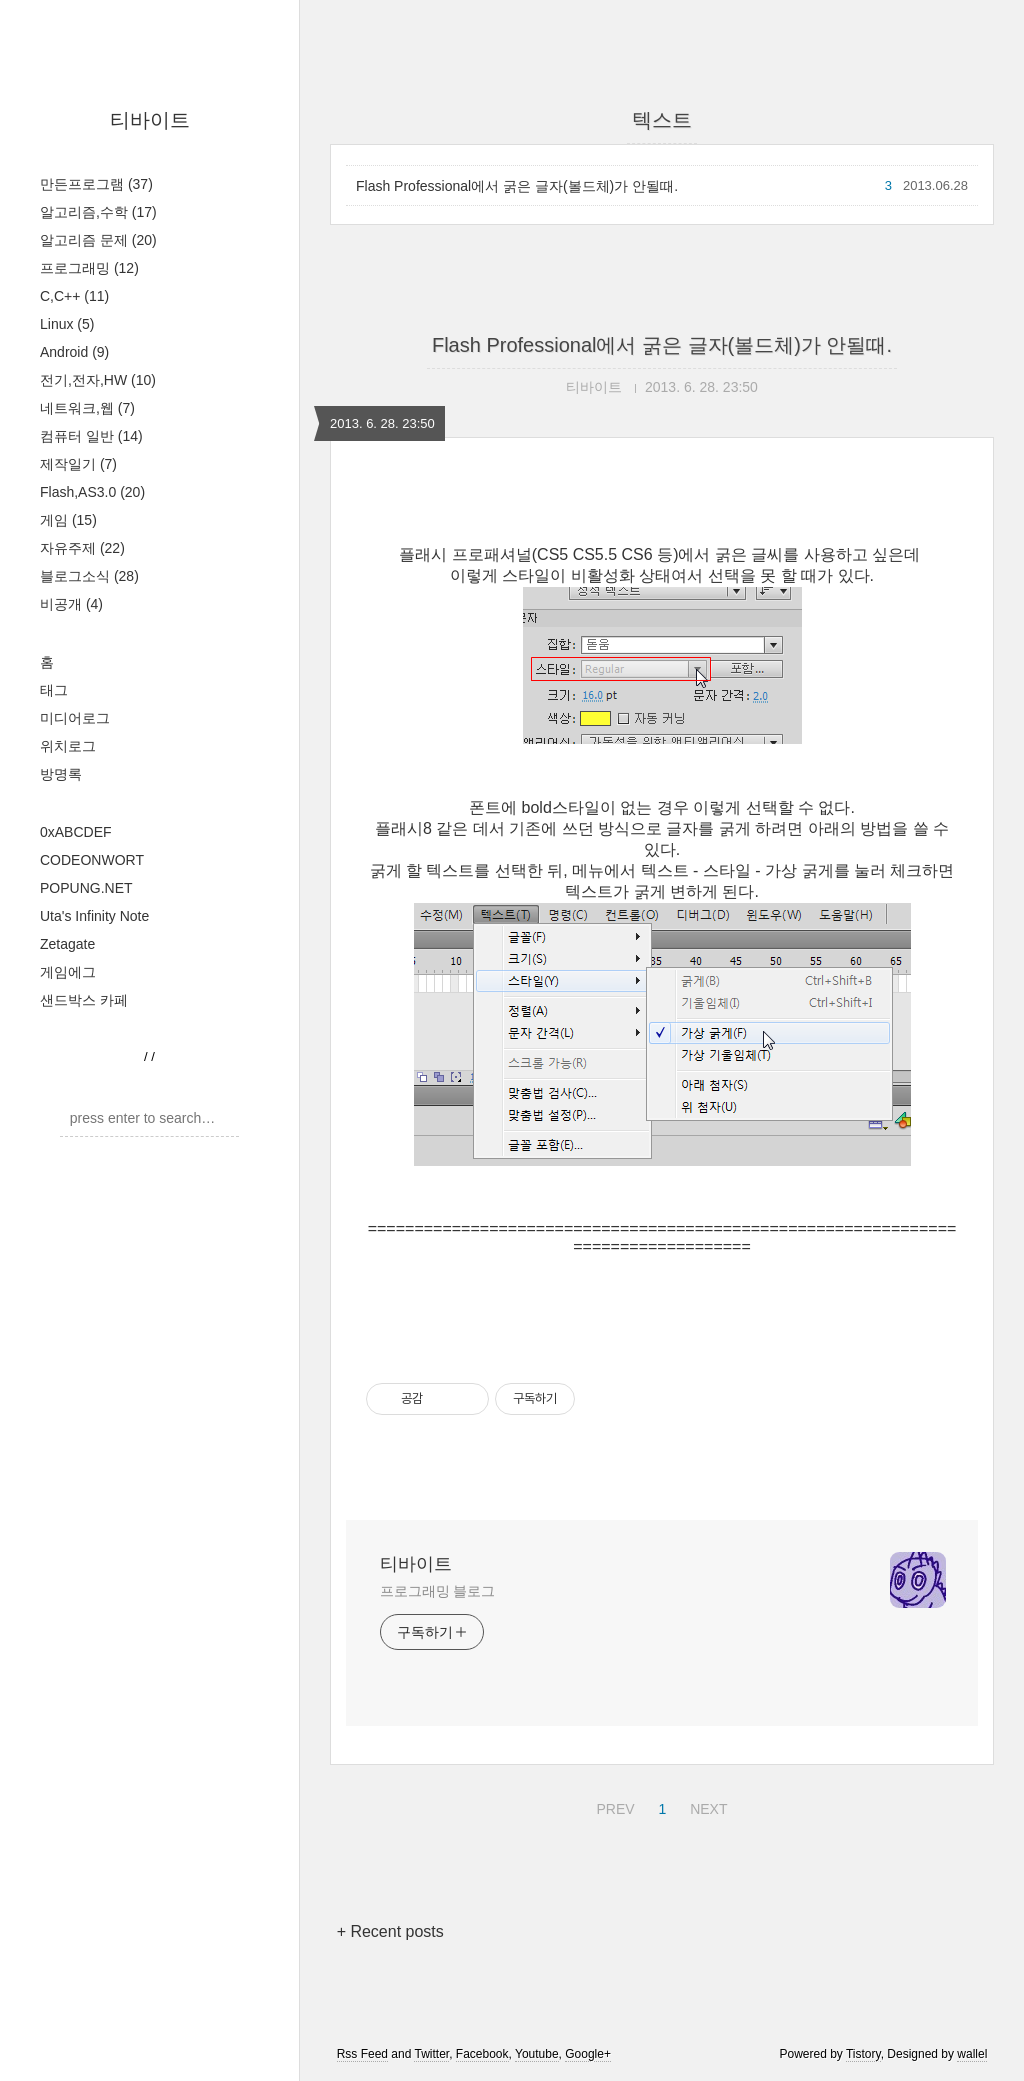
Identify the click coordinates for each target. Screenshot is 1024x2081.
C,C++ (74, 296)
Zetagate (67, 944)
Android (74, 352)
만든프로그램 (96, 184)
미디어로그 (75, 718)
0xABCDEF (76, 832)
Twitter (431, 2054)
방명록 (61, 774)
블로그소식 (89, 576)
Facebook (482, 2054)
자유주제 (82, 548)
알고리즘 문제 (98, 240)
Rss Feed (362, 2054)
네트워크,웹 (87, 408)
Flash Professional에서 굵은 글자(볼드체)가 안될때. (517, 186)
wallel (972, 2054)
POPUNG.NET (86, 888)
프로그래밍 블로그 (437, 1591)
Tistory (863, 2054)
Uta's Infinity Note (94, 916)
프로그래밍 (89, 268)
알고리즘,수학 (98, 212)
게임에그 (68, 972)
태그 (54, 690)
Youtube (537, 2054)
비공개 (71, 604)
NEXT (706, 1806)
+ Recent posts (390, 1931)
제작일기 (78, 464)
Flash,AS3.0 (92, 492)
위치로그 (68, 746)
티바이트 (150, 120)
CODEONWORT (92, 860)
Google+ (588, 2054)
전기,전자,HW (98, 380)
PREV (612, 1806)
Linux (67, 324)
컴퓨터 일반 (91, 436)
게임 (68, 520)
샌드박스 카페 (84, 1000)
